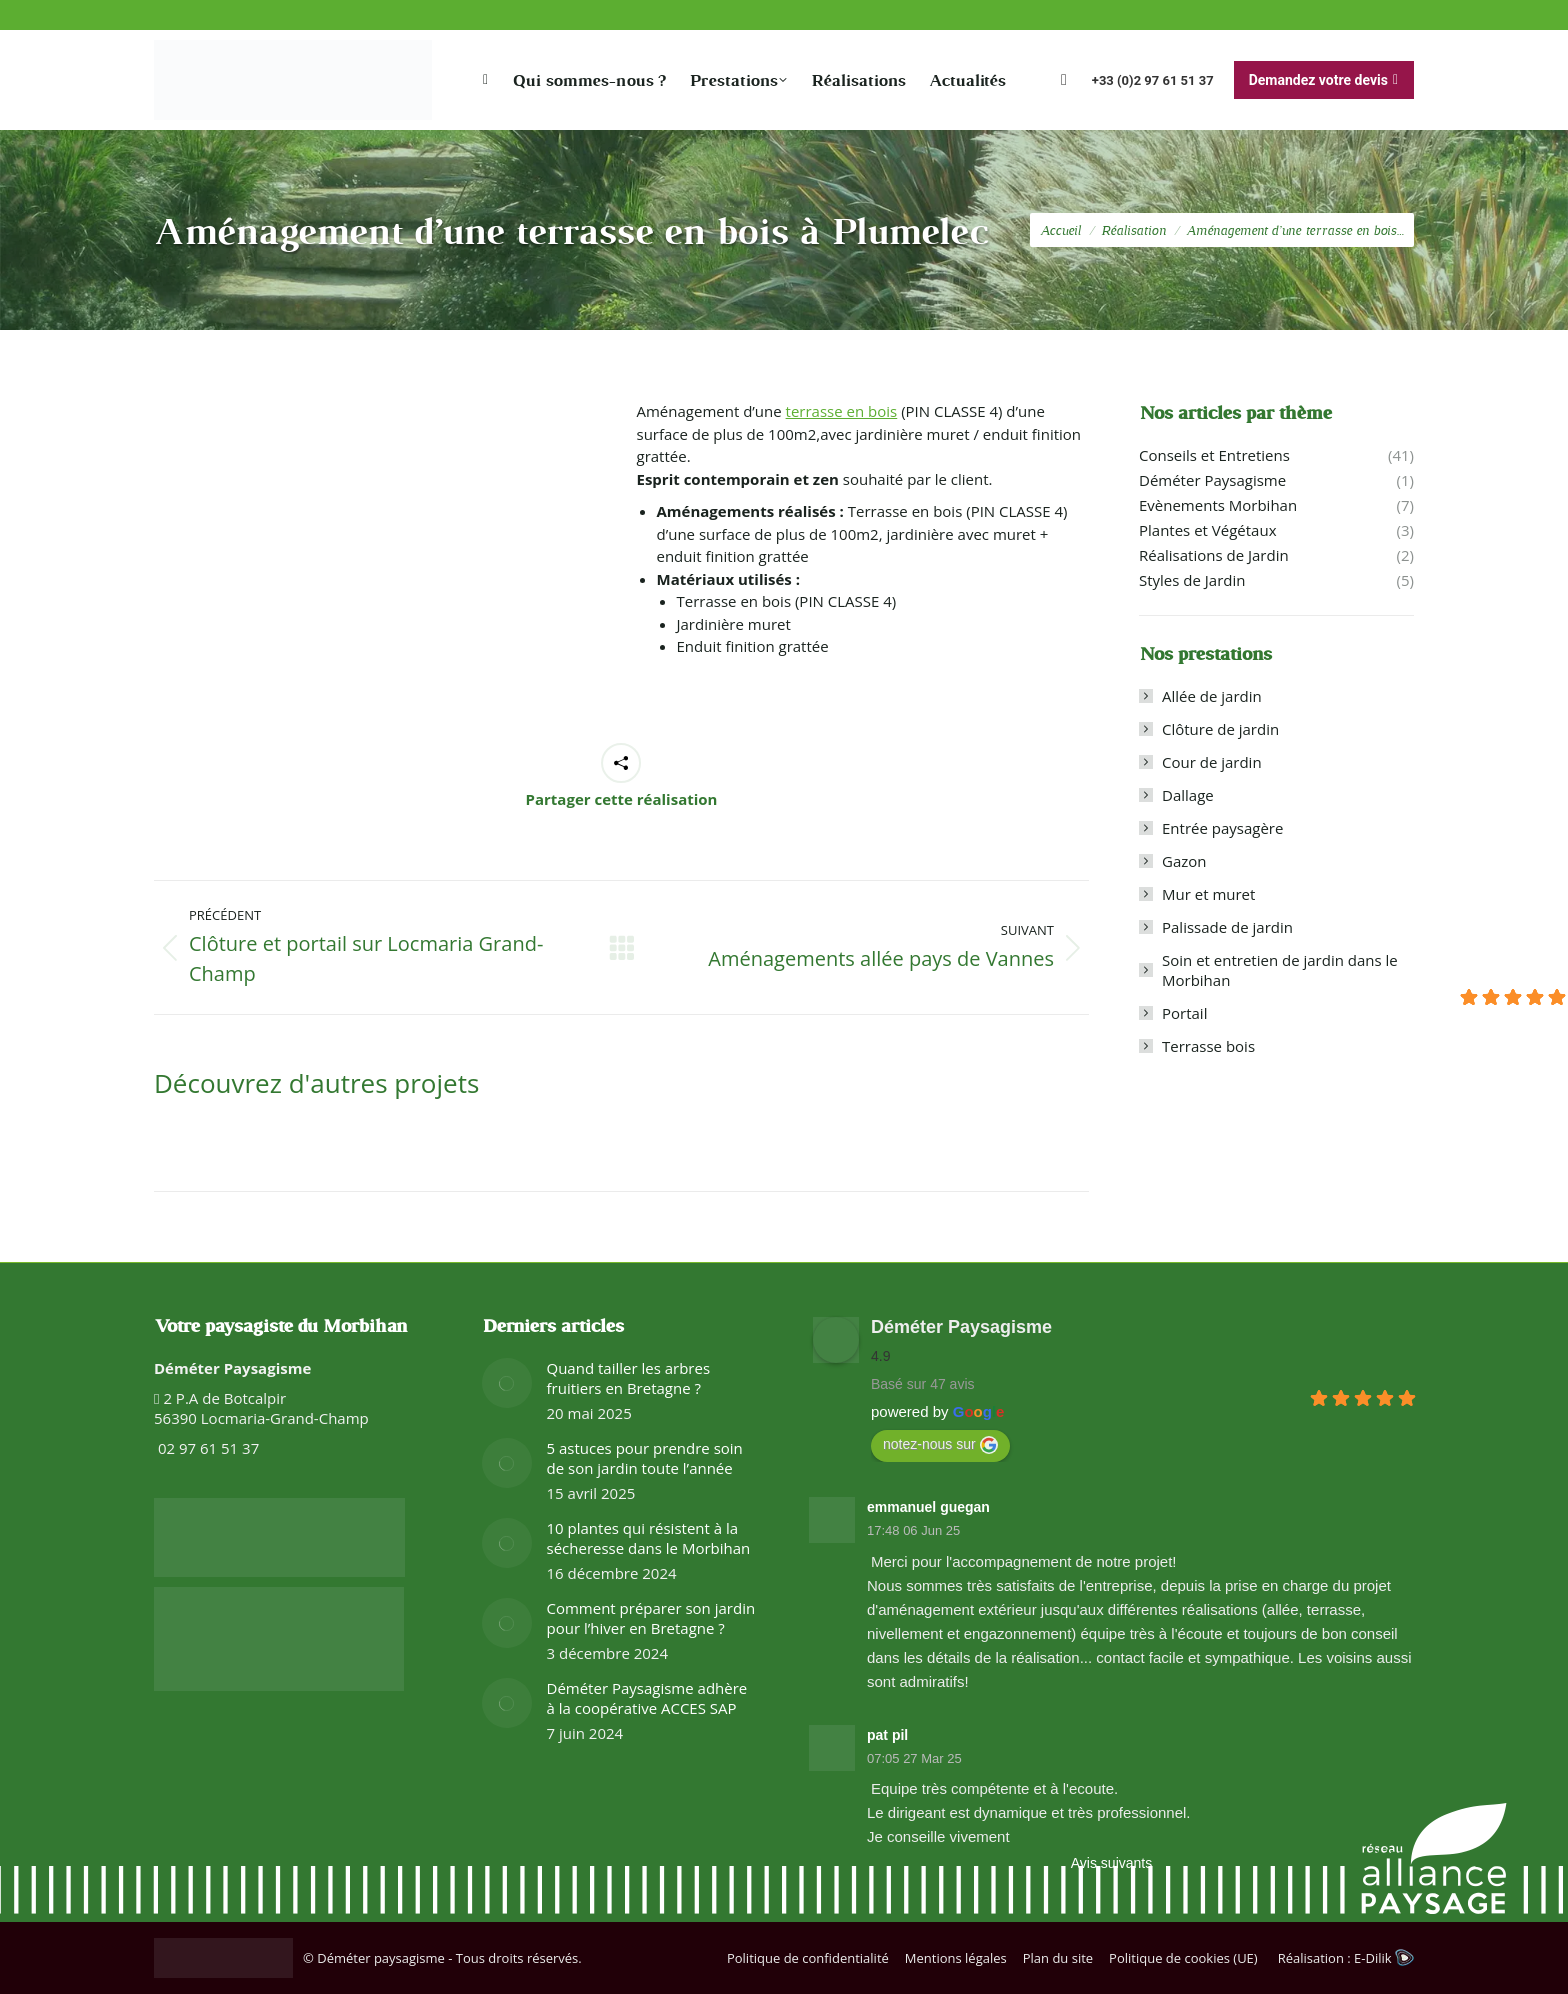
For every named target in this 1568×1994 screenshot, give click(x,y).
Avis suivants (1111, 1863)
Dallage (1188, 795)
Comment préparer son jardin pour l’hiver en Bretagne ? (651, 1618)
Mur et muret (1208, 894)
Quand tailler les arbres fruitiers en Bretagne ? (629, 1378)
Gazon (1184, 861)
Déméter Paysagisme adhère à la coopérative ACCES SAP (647, 1698)
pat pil (887, 1735)
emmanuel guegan (928, 1507)
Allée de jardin (1212, 696)
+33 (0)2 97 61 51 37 (1153, 80)
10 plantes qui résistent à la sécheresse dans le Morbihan (649, 1538)
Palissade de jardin (1227, 927)
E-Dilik (1384, 1958)
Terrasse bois (1208, 1046)
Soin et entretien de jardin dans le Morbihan (1280, 970)
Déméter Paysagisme (961, 1327)
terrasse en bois (842, 411)
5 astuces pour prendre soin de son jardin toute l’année (645, 1458)
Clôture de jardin (1220, 729)
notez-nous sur (940, 1445)
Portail (1184, 1013)
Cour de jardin (1212, 762)
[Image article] (507, 1383)
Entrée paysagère (1222, 828)
